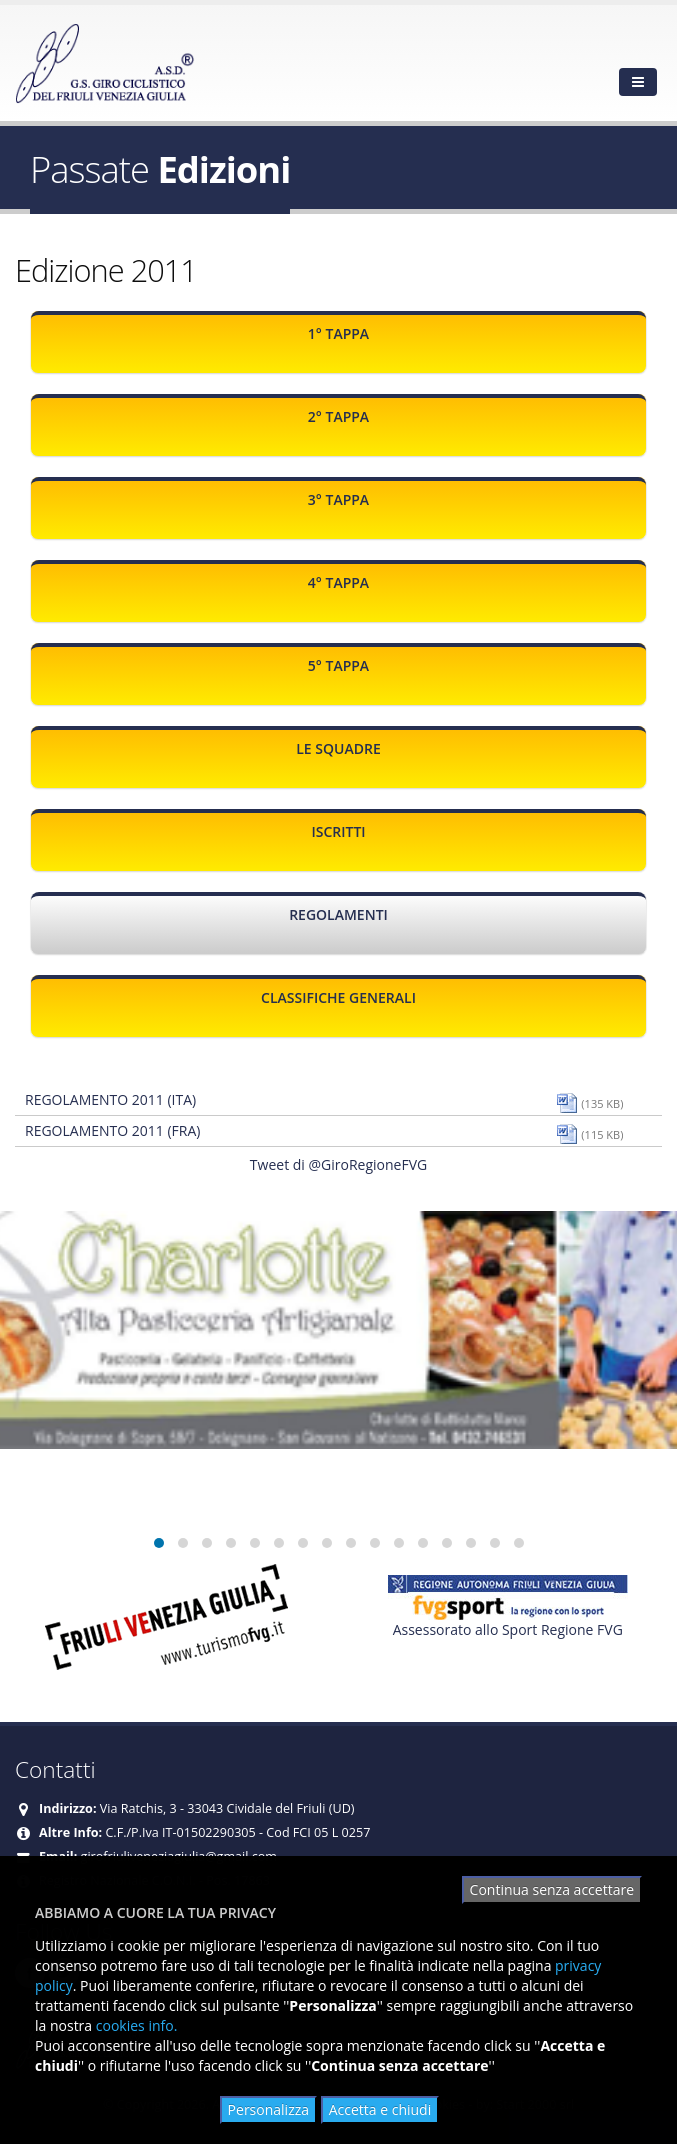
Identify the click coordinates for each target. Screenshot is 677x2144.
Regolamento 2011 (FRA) (112, 1130)
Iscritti (338, 831)
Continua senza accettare (552, 1889)
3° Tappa (338, 499)
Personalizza (268, 2109)
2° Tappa (338, 416)
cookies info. (137, 2025)
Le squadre (338, 748)
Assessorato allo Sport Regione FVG (508, 1629)
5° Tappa (338, 665)
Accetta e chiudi (380, 2109)
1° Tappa (338, 333)
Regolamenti (338, 914)
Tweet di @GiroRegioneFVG (338, 1164)
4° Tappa (338, 582)
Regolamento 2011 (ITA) (110, 1099)
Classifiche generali (338, 997)
